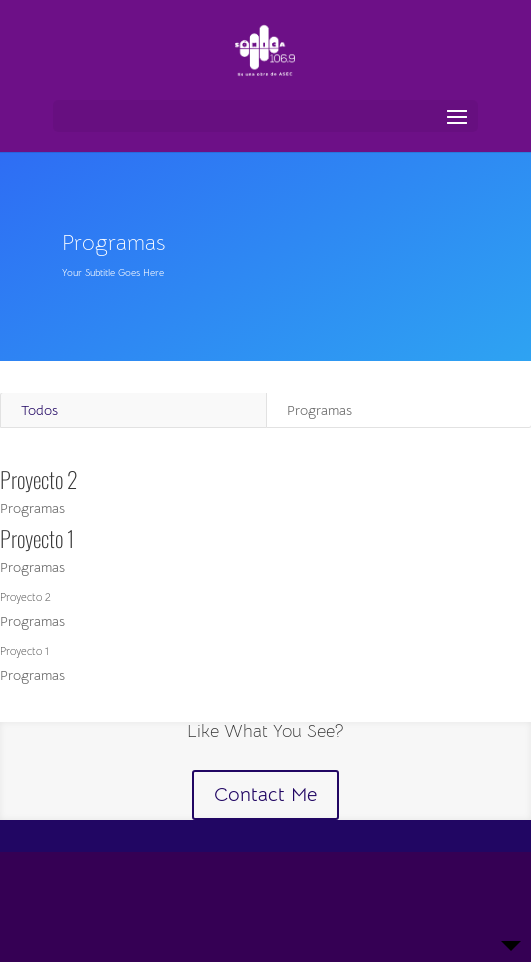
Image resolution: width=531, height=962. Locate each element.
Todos (39, 410)
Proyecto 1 (37, 538)
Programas (32, 508)
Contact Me (265, 794)
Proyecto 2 (39, 479)
